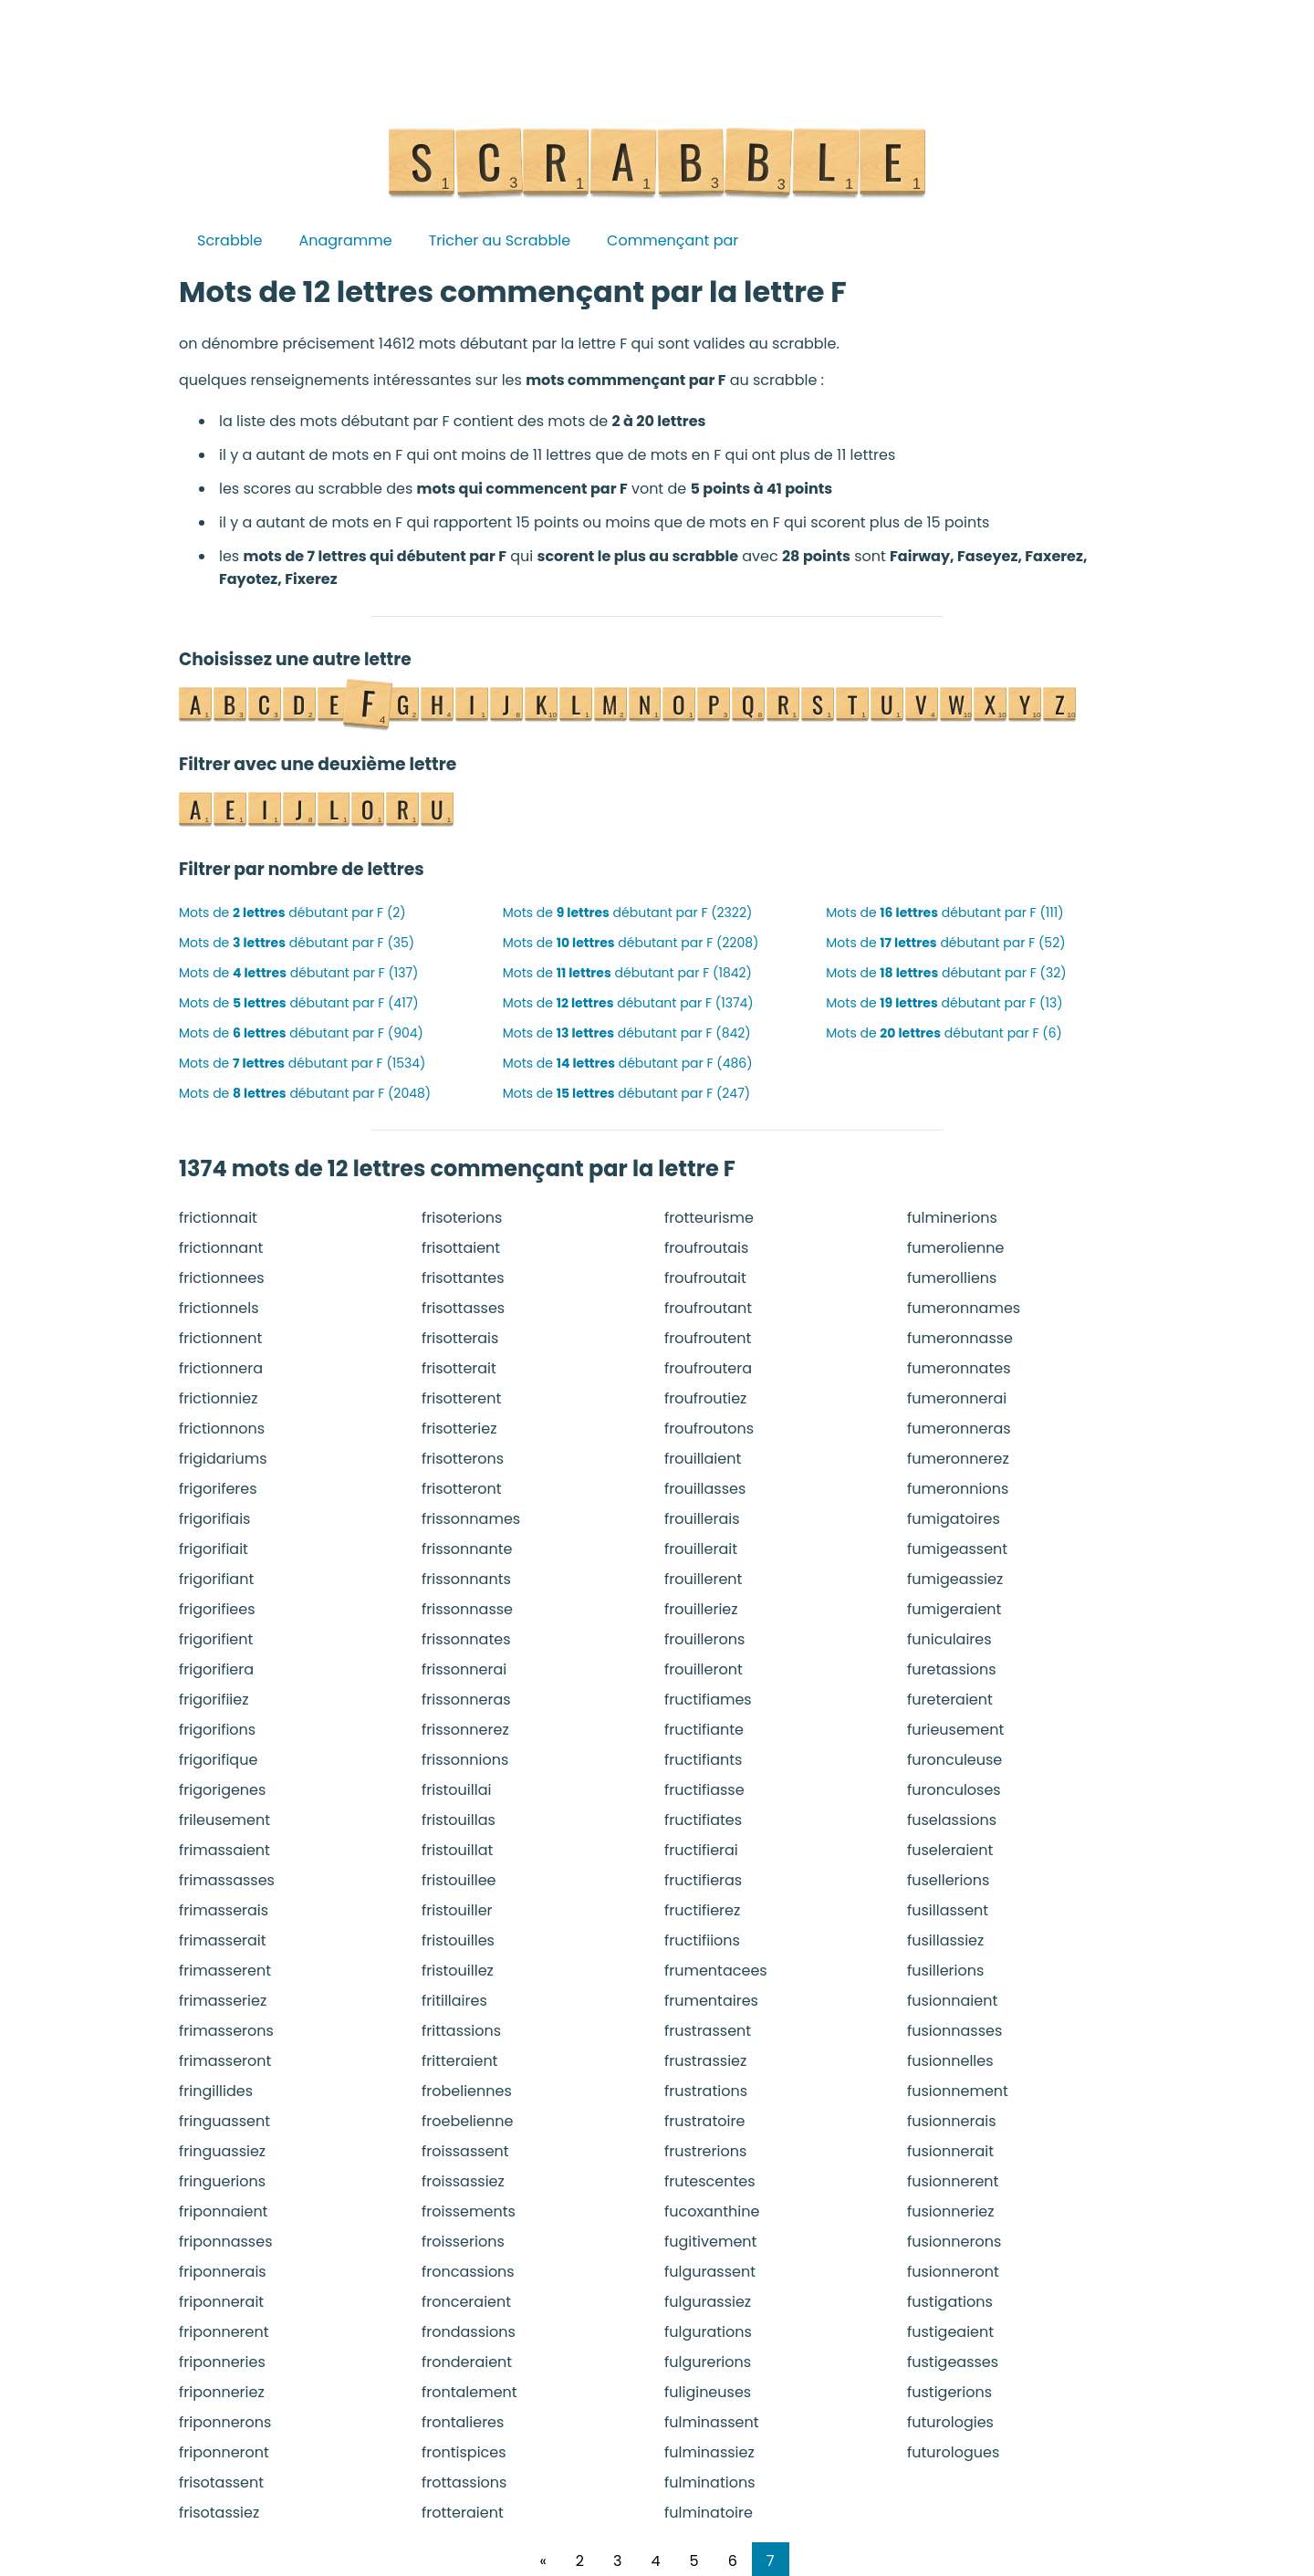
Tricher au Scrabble (499, 240)
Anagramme (344, 240)
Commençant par (672, 240)
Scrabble (229, 240)
